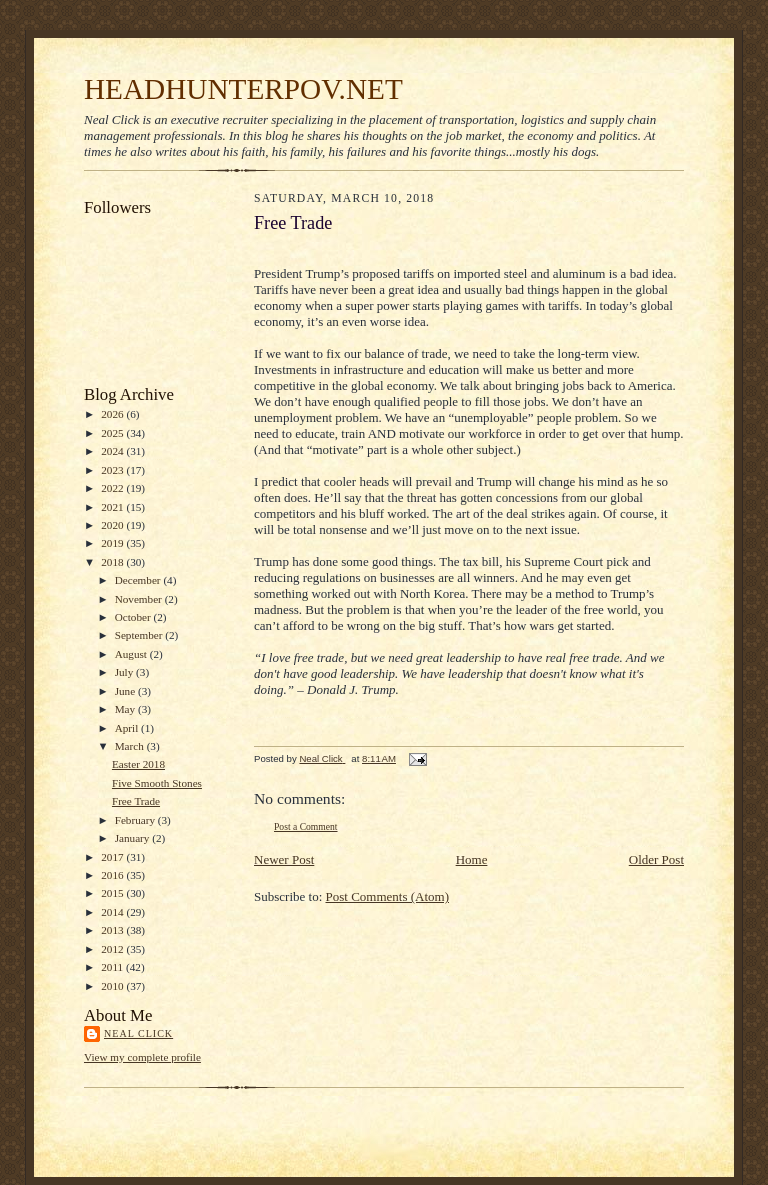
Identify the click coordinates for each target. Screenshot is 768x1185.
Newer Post (284, 859)
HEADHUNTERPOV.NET (243, 89)
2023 (113, 470)
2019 (113, 543)
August (132, 654)
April (128, 728)
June (126, 691)
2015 (113, 893)
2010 (113, 986)
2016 (113, 875)
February (136, 820)
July (125, 672)
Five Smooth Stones (157, 783)
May (126, 709)
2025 (113, 433)
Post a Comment (306, 826)
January (134, 838)
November (140, 599)
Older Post (656, 859)
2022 (113, 488)
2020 (113, 525)
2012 (113, 949)
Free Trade (136, 801)
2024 (113, 451)
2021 (113, 507)
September (140, 635)
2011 (113, 967)
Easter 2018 (138, 764)
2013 (113, 930)
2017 (113, 857)
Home (472, 859)
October (134, 617)
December (139, 580)
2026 (113, 414)
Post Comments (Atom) (388, 896)
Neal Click (138, 1033)
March (131, 746)
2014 (113, 912)
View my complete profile (142, 1057)
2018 (113, 562)
